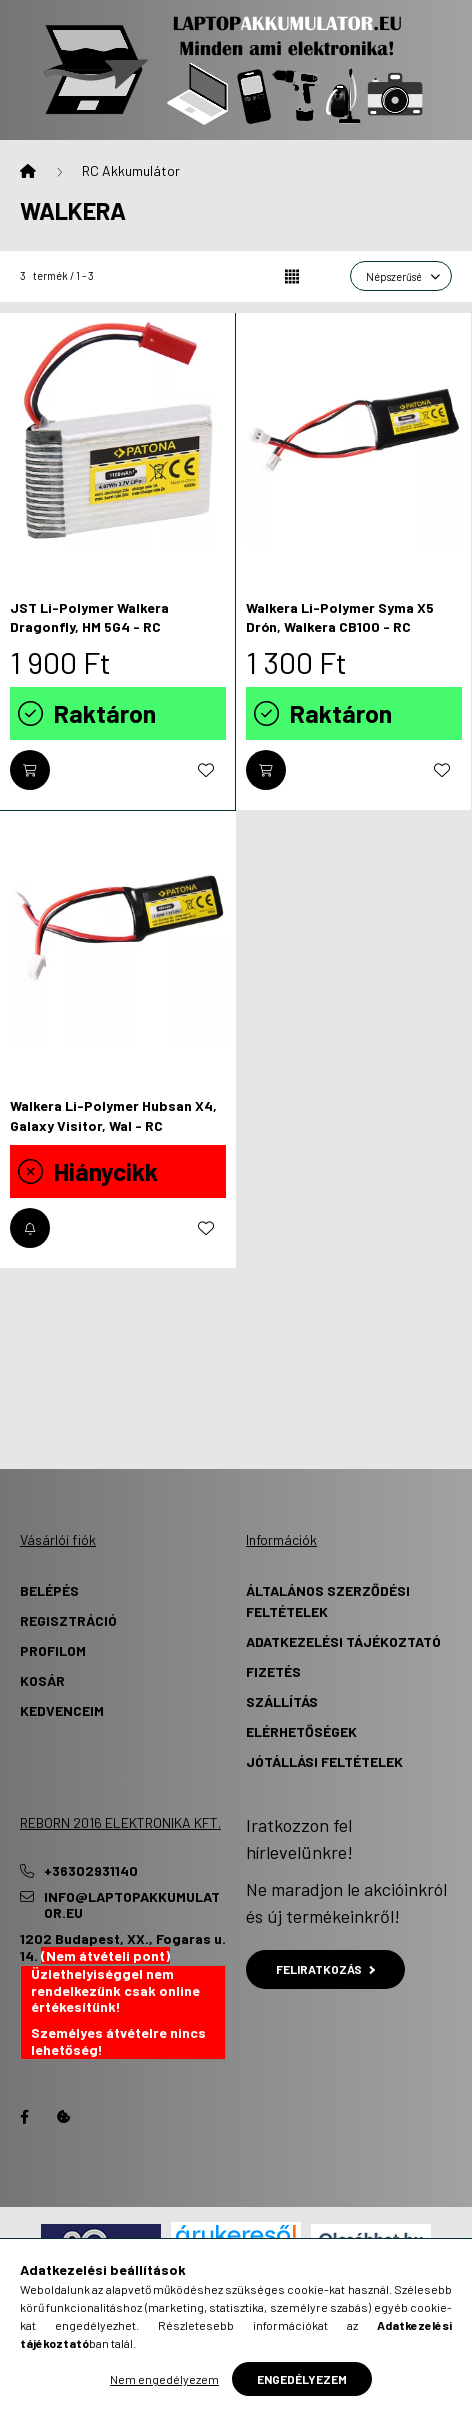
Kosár (42, 1680)
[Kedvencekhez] (206, 770)
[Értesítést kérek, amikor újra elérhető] (30, 1228)
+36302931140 (91, 1871)
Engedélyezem (302, 2379)
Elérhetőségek (301, 1731)
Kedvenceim (62, 1710)
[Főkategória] (28, 171)
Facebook (24, 2117)
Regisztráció (68, 1620)
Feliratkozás (325, 1969)
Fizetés (273, 1671)
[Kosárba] (30, 770)
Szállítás (282, 1701)
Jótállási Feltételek (324, 1761)
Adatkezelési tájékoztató (343, 1641)
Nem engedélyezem (164, 2379)
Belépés (49, 1590)
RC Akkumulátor (131, 170)
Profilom (53, 1650)
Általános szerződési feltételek (328, 1601)
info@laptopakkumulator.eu (132, 1905)
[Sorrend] (401, 276)
